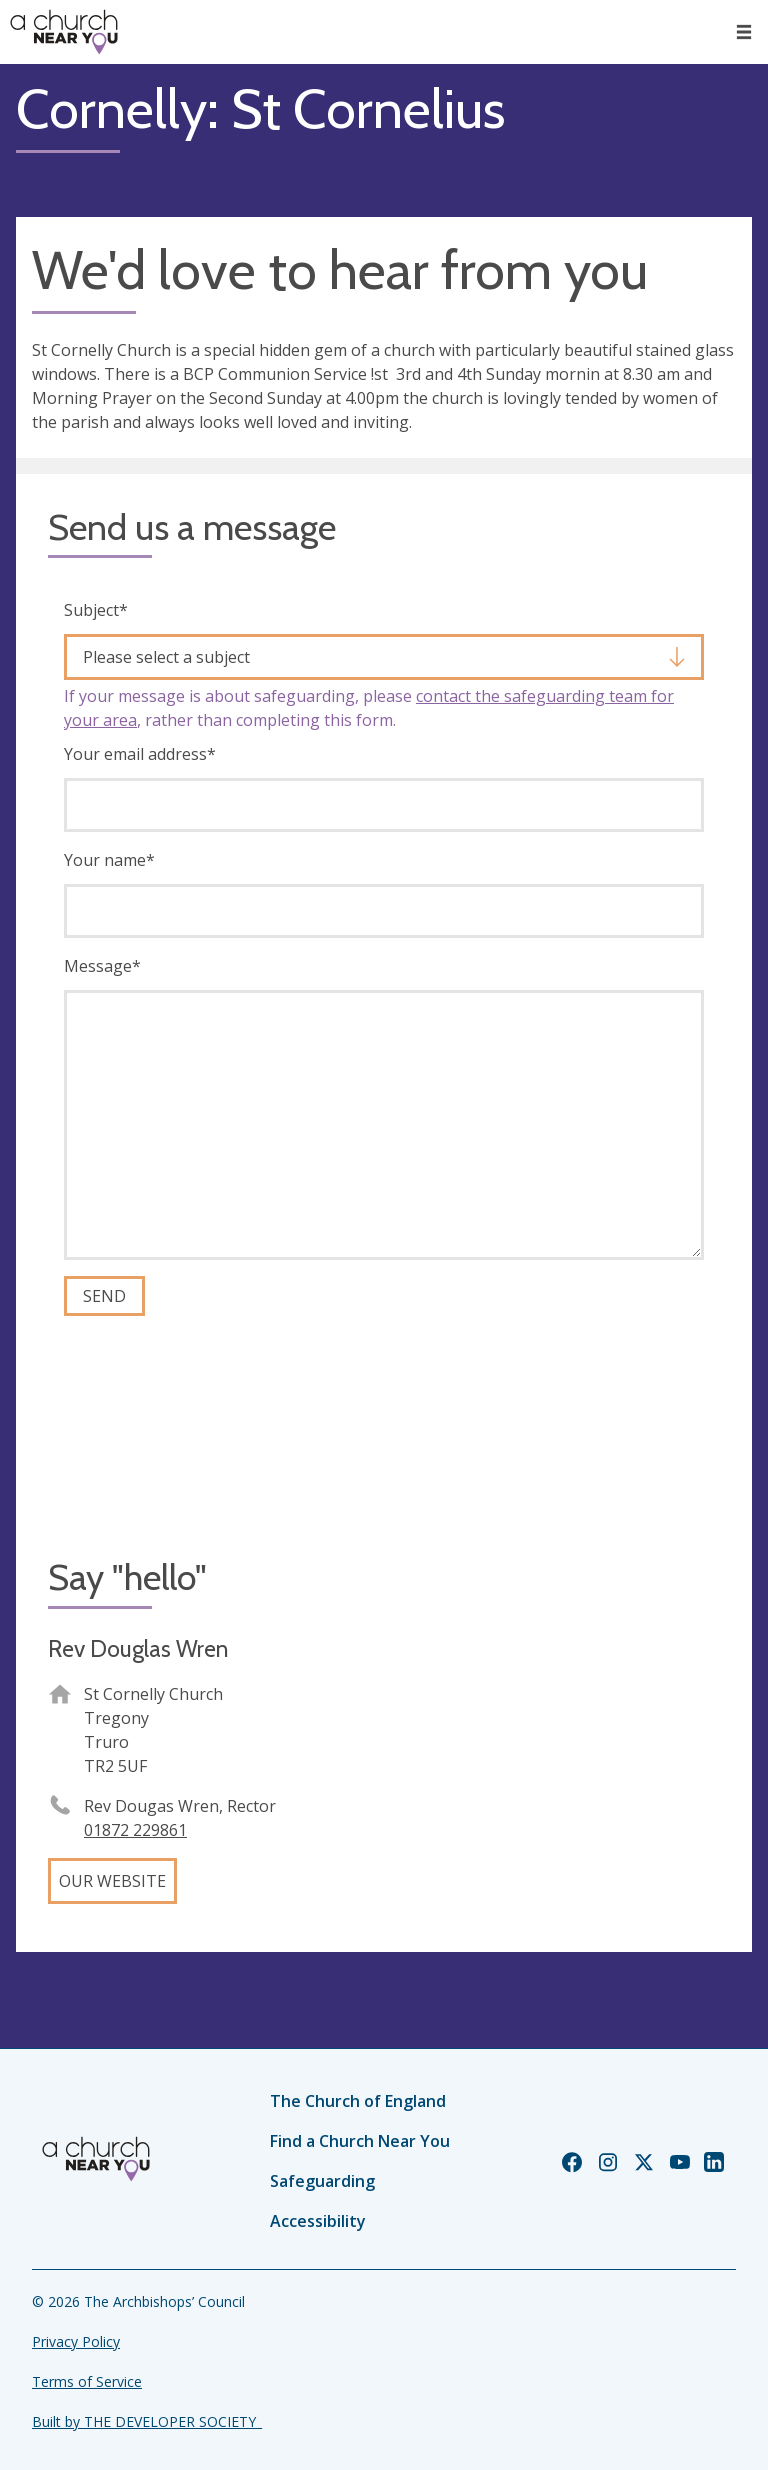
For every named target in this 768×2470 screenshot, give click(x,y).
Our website (112, 1881)
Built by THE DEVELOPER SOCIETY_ (147, 2421)
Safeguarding (322, 2181)
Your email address (140, 754)
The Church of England (358, 2101)
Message (102, 966)
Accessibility (318, 2221)
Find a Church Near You (360, 2141)
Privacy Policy (76, 2341)
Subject (96, 610)
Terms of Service (87, 2381)
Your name (109, 860)
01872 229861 (135, 1830)
